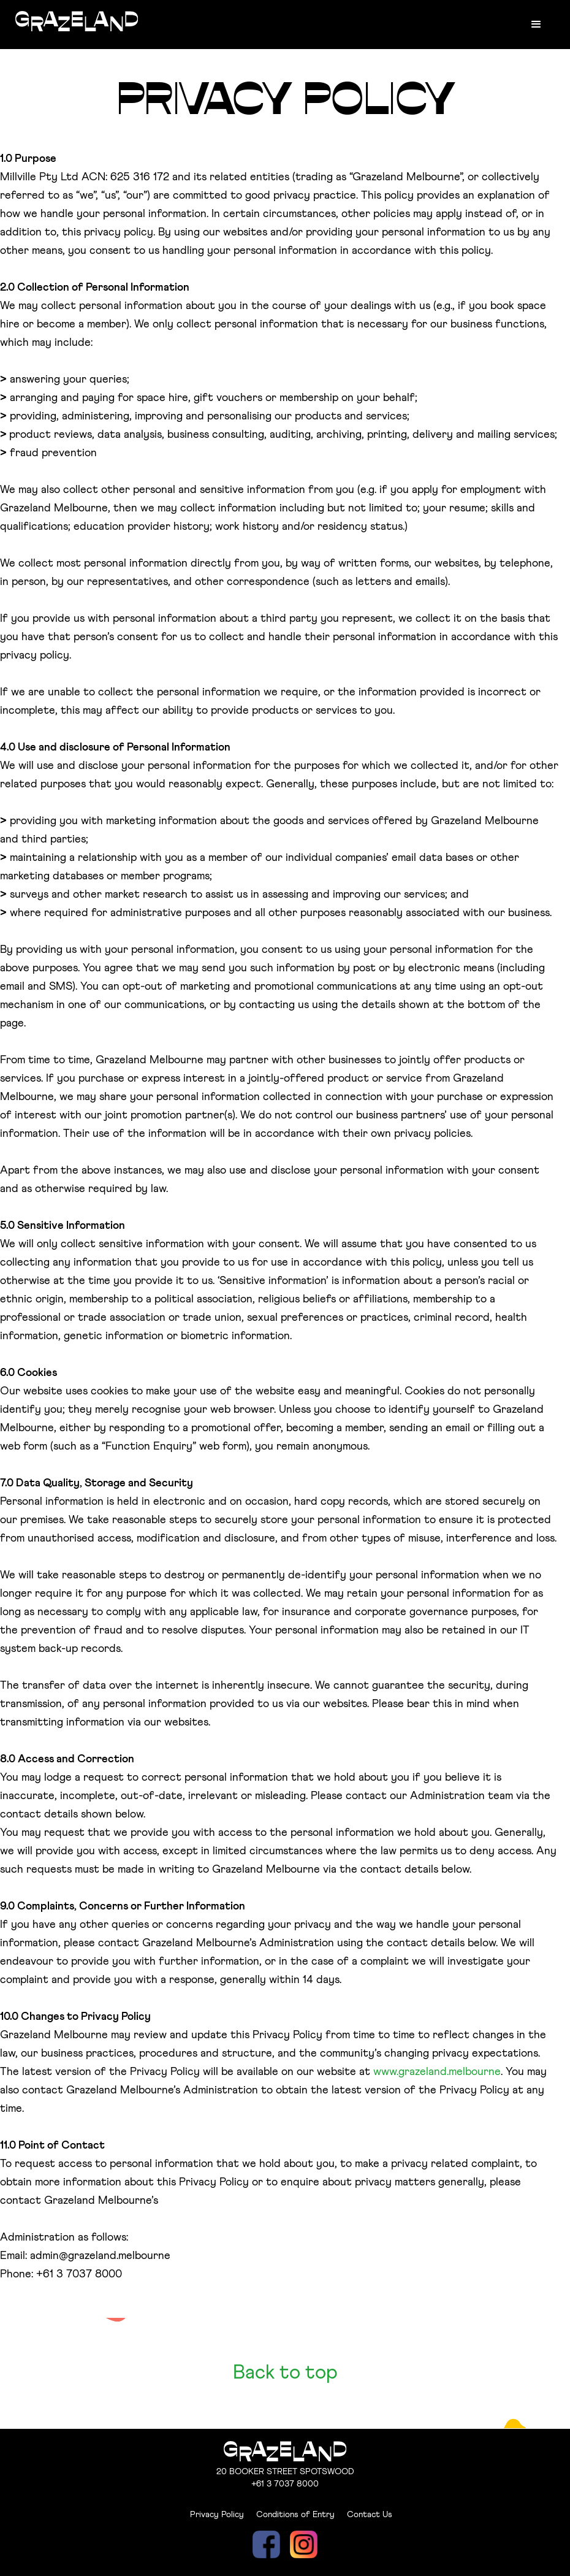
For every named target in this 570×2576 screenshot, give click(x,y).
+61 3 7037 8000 (285, 2484)
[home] (76, 18)
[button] (536, 24)
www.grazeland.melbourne (437, 2071)
